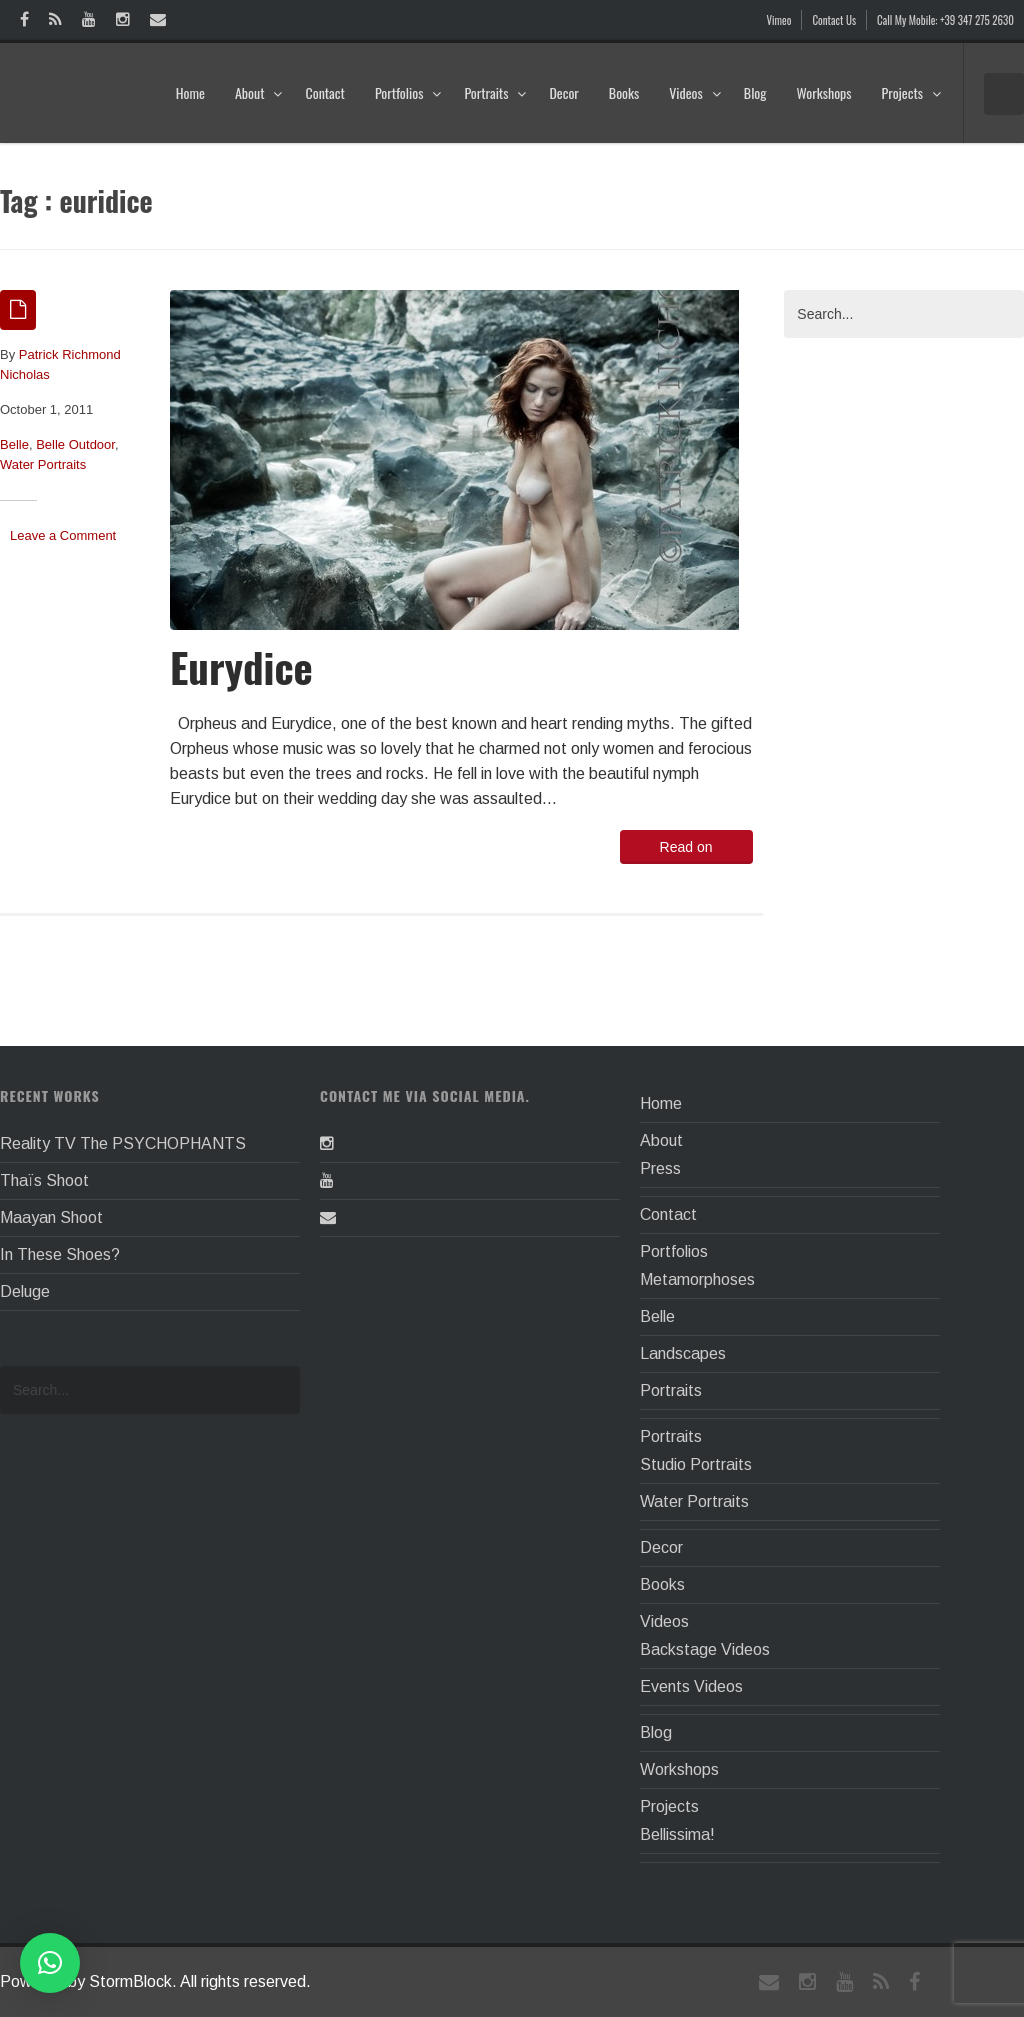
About (259, 92)
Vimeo (779, 20)
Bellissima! (677, 1834)
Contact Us (834, 20)
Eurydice (241, 666)
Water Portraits (43, 464)
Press (660, 1168)
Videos (695, 92)
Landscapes (683, 1353)
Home (190, 92)
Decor (563, 92)
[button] (50, 1963)
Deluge (25, 1291)
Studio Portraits (696, 1464)
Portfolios (408, 92)
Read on (686, 847)
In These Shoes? (60, 1254)
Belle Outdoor (75, 444)
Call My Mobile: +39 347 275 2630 (945, 20)
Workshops (823, 92)
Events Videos (691, 1686)
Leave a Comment (63, 535)
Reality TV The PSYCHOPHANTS (123, 1143)
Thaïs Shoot (44, 1180)
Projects (912, 92)
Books (624, 92)
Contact (324, 92)
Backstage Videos (705, 1649)
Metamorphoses (697, 1279)
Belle (14, 444)
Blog (755, 92)
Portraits (495, 92)
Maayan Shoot (51, 1217)
